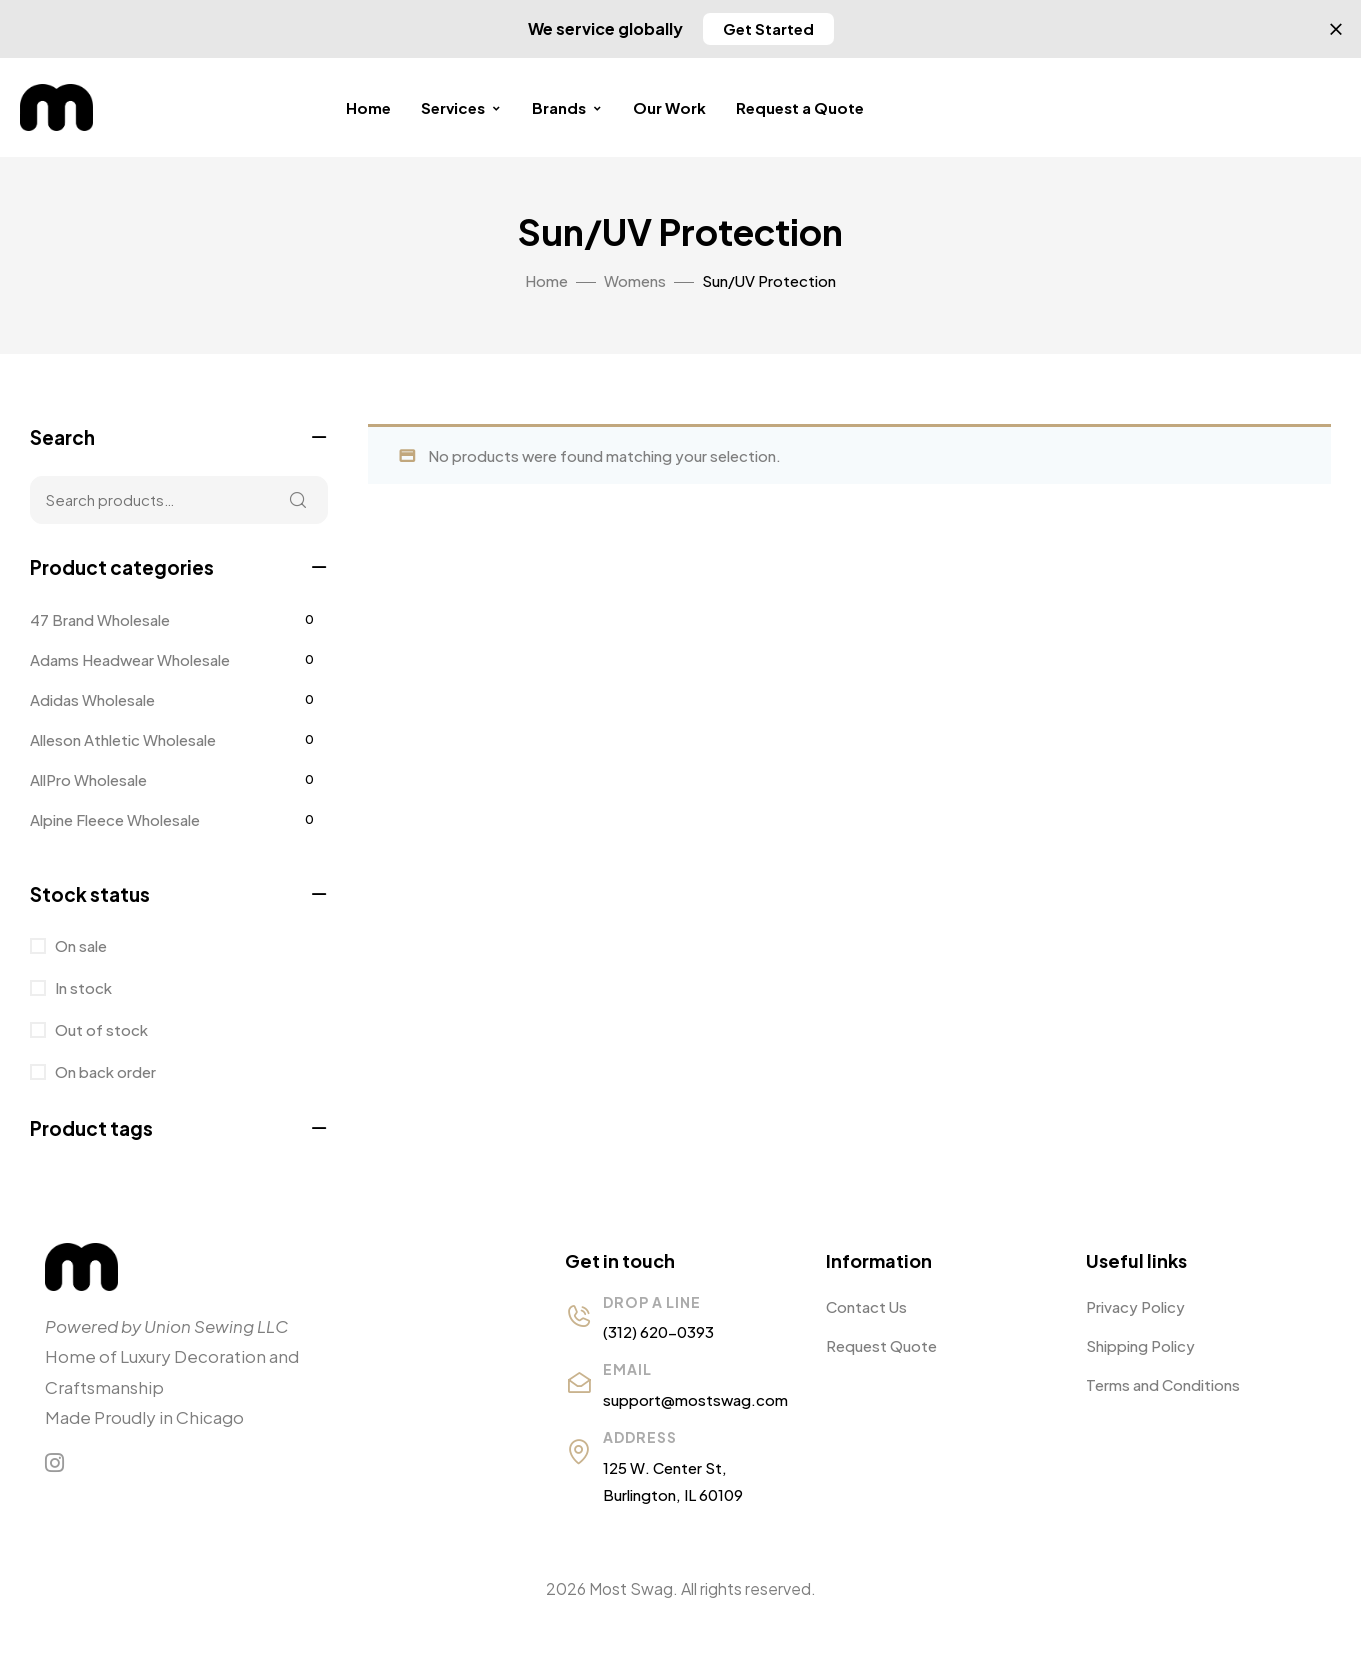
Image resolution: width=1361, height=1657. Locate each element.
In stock (82, 987)
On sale (79, 945)
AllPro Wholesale (88, 779)
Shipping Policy (1140, 1345)
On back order (104, 1071)
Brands (567, 107)
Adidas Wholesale (92, 699)
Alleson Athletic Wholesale (123, 739)
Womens (635, 280)
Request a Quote (800, 107)
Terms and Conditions (1163, 1384)
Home (368, 107)
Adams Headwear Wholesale (130, 659)
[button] (768, 29)
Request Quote (881, 1345)
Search (298, 500)
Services (461, 107)
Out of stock (100, 1029)
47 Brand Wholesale (100, 619)
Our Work (669, 107)
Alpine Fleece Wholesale (115, 819)
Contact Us (866, 1306)
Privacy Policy (1135, 1306)
